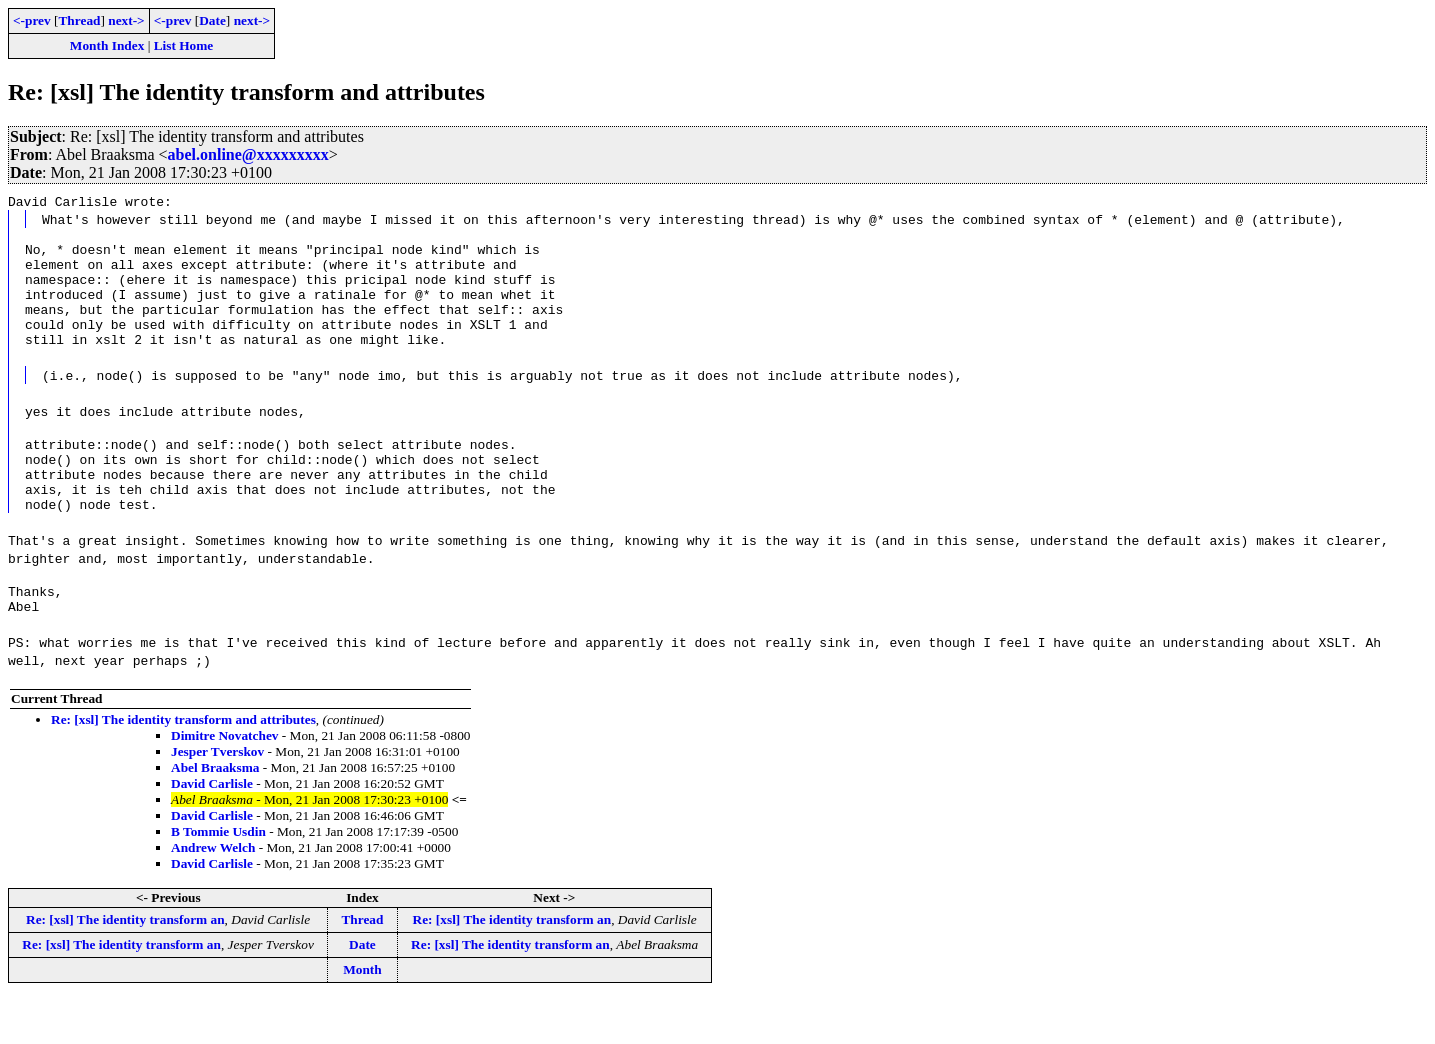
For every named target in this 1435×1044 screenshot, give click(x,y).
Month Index (107, 45)
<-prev (32, 20)
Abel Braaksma (215, 812)
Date (212, 20)
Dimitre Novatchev (224, 780)
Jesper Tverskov (217, 796)
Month (362, 1014)
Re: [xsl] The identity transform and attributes (183, 764)
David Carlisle (212, 828)
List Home (184, 45)
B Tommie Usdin (218, 876)
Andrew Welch (213, 892)
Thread (79, 20)
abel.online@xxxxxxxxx (248, 154)
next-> (126, 20)
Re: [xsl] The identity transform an (125, 964)
